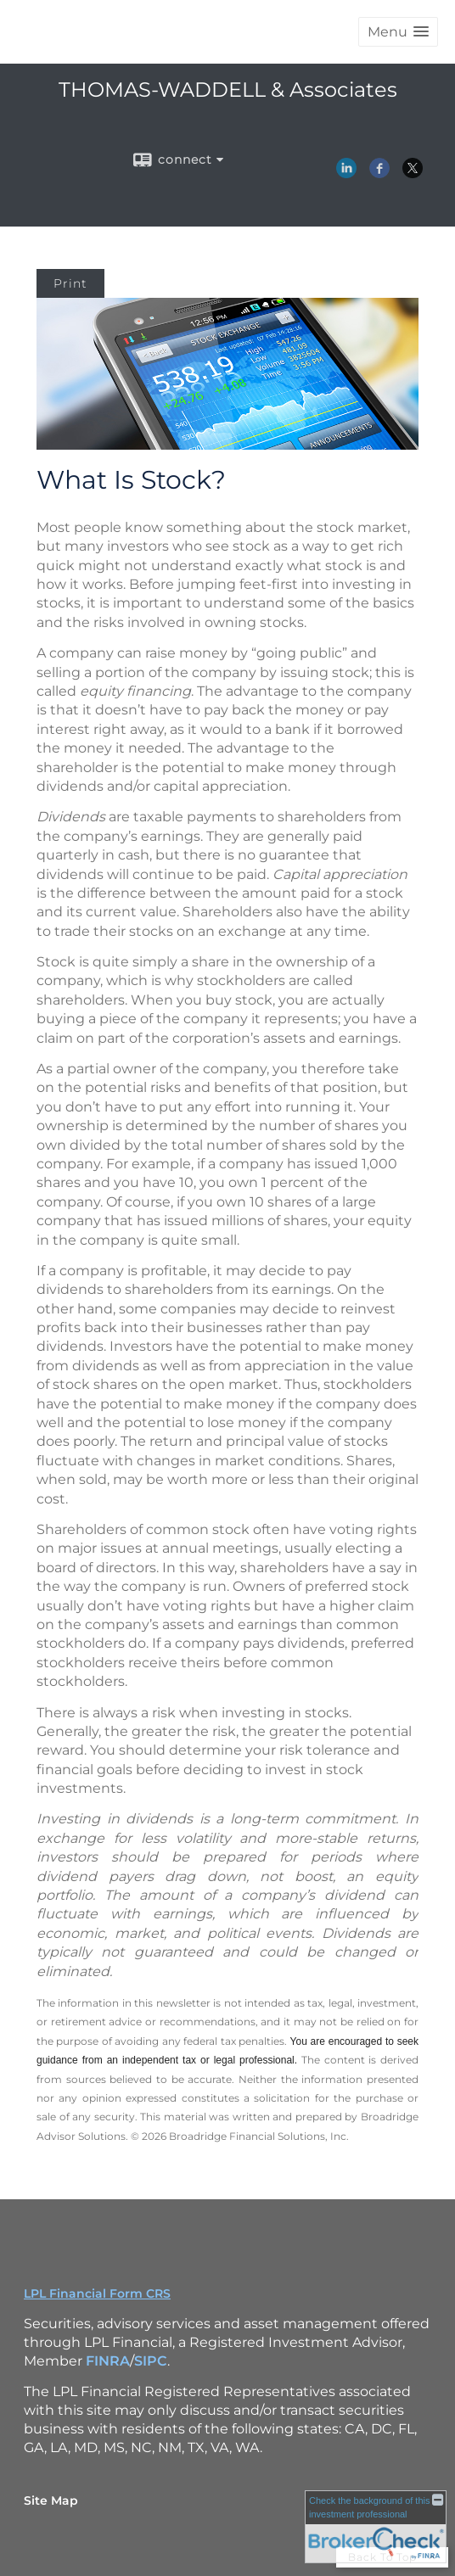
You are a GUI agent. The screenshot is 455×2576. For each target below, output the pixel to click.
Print (70, 283)
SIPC (150, 2361)
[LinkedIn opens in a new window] (346, 172)
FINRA (108, 2361)
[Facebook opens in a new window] (379, 172)
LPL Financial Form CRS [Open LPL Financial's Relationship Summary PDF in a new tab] (97, 2293)
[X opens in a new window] (412, 172)
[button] (398, 32)
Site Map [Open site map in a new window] (51, 2500)
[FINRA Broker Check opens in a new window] (376, 2526)
